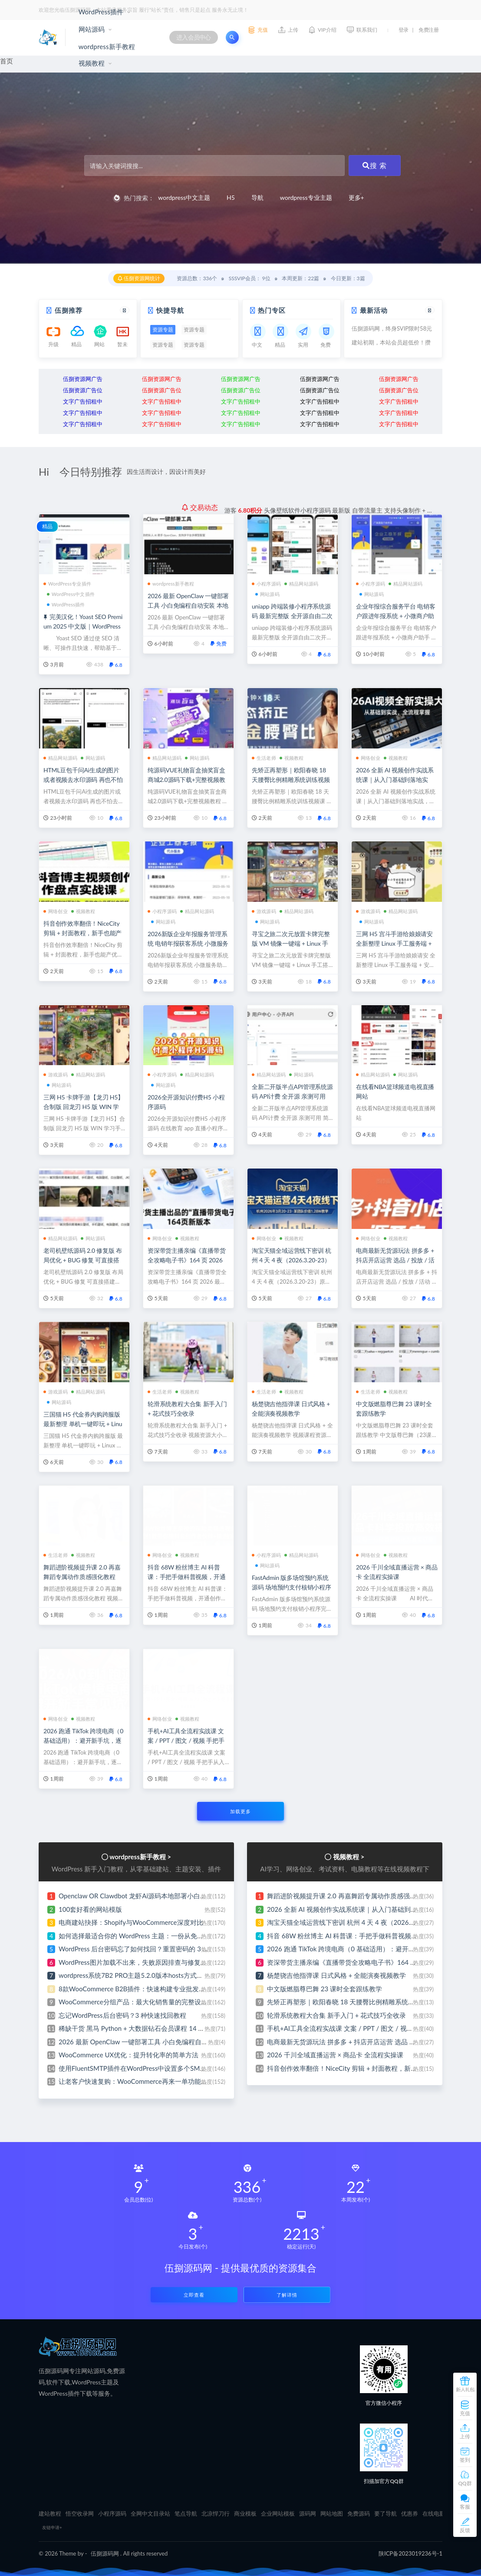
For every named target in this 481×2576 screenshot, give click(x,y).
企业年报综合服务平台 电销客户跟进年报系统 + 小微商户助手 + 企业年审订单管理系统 (395, 616)
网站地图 (331, 2513)
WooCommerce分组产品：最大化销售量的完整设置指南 (140, 2002)
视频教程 (92, 63)
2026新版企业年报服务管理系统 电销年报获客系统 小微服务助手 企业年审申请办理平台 (188, 943)
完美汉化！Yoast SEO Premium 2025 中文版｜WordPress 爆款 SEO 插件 (82, 626)
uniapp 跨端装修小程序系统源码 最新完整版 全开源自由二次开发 (292, 616)
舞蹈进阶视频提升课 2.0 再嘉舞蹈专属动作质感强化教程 (348, 1896)
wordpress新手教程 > (140, 1857)
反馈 (465, 2530)
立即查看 (194, 2295)
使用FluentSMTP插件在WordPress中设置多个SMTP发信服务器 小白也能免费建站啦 (179, 2068)
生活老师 (264, 758)
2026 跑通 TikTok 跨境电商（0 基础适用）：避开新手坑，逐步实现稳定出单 (83, 1740)
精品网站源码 (301, 583)
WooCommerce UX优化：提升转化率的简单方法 (128, 2055)
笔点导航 (186, 2513)
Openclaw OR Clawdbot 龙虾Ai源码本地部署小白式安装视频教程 (152, 1896)
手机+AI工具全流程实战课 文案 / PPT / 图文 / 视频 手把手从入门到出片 (186, 1740)
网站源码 (92, 29)
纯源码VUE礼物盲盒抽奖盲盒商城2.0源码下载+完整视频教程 (186, 779)
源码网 (307, 2513)
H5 (231, 197)
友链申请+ (52, 2527)
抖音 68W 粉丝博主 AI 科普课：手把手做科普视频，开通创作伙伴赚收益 (186, 1576)
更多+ (356, 197)
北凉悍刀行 (215, 2513)
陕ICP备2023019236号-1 (410, 2553)
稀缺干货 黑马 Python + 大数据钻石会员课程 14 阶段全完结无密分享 (158, 2028)
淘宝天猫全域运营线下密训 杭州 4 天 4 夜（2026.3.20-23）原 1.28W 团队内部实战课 (291, 1260)
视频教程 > (348, 1857)
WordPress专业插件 (67, 583)
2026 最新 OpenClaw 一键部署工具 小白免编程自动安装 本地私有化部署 (188, 605)
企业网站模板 (278, 2513)
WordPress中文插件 (71, 594)
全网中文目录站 (150, 2513)
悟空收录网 (80, 2513)
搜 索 (374, 165)
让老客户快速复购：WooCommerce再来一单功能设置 (136, 2081)
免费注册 (428, 29)
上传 (465, 2436)
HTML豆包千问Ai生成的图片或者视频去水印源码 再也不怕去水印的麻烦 (83, 779)
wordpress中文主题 (184, 197)
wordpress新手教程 (107, 46)
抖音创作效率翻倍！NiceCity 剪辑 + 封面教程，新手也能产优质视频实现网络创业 (82, 933)
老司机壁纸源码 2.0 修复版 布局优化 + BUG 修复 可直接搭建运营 (82, 1260)
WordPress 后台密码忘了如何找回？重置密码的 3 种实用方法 (147, 1949)
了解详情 (287, 2295)
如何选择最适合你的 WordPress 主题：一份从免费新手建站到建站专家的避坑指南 (177, 1936)
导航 (257, 197)
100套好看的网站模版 (90, 1909)
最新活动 (374, 310)
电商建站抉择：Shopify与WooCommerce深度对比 (131, 1922)
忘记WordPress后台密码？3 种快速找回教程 (122, 2015)
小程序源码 (266, 583)
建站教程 (50, 2513)
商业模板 (245, 2513)
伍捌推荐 (68, 310)
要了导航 (385, 2513)
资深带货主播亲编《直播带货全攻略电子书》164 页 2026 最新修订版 (186, 1260)
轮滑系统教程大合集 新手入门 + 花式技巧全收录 (336, 2015)
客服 (465, 2506)
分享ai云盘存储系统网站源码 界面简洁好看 (318, 507)
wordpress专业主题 (306, 197)
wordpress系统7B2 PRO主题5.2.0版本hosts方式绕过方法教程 (147, 1975)
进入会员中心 (193, 37)
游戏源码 (264, 911)
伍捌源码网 (105, 2553)
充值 (465, 2413)
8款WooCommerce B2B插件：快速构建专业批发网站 (135, 1989)
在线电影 (433, 2513)
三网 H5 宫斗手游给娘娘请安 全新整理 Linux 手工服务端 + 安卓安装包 (394, 943)
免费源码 (358, 2513)
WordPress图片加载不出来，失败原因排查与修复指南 (136, 1962)
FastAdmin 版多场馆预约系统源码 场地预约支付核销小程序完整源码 (291, 1587)
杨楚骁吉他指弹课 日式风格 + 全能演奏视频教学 (336, 1975)
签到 (465, 2460)
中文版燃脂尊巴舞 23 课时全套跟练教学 (324, 1989)
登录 (404, 29)
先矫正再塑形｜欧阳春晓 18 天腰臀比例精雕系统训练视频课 (290, 779)
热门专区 (272, 310)
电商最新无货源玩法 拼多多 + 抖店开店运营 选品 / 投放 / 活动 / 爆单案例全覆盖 (395, 1260)
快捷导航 (170, 310)
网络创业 (368, 758)
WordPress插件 (101, 12)
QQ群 (464, 2483)
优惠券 (409, 2513)
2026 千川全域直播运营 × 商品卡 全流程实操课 (335, 2055)
